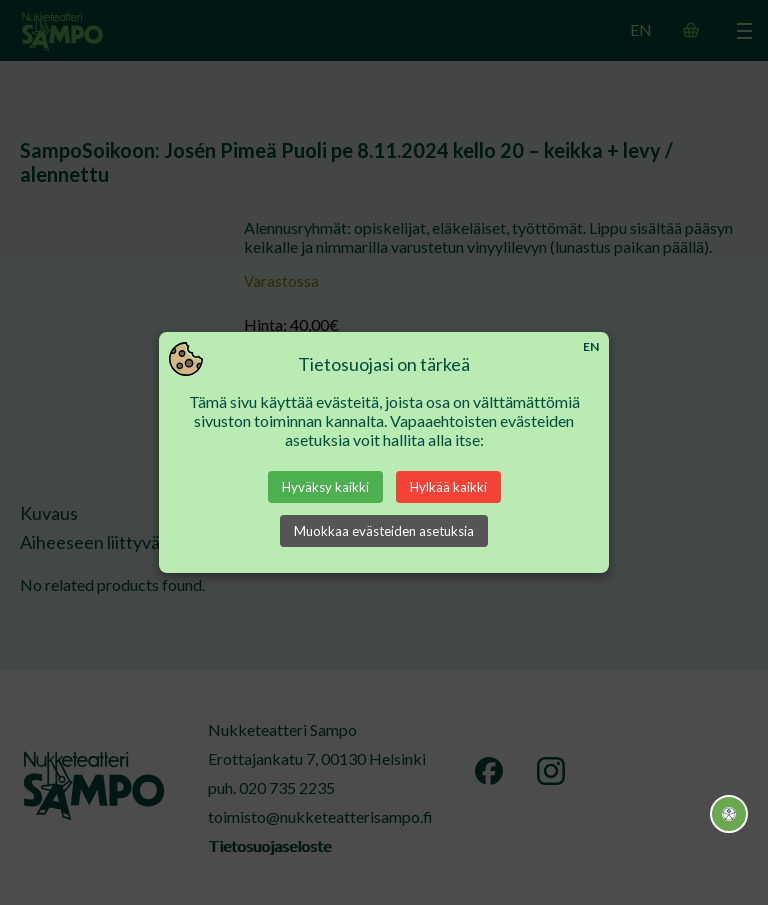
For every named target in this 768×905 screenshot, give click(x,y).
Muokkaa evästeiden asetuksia (384, 531)
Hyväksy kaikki (325, 487)
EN (591, 346)
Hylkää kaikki (448, 487)
